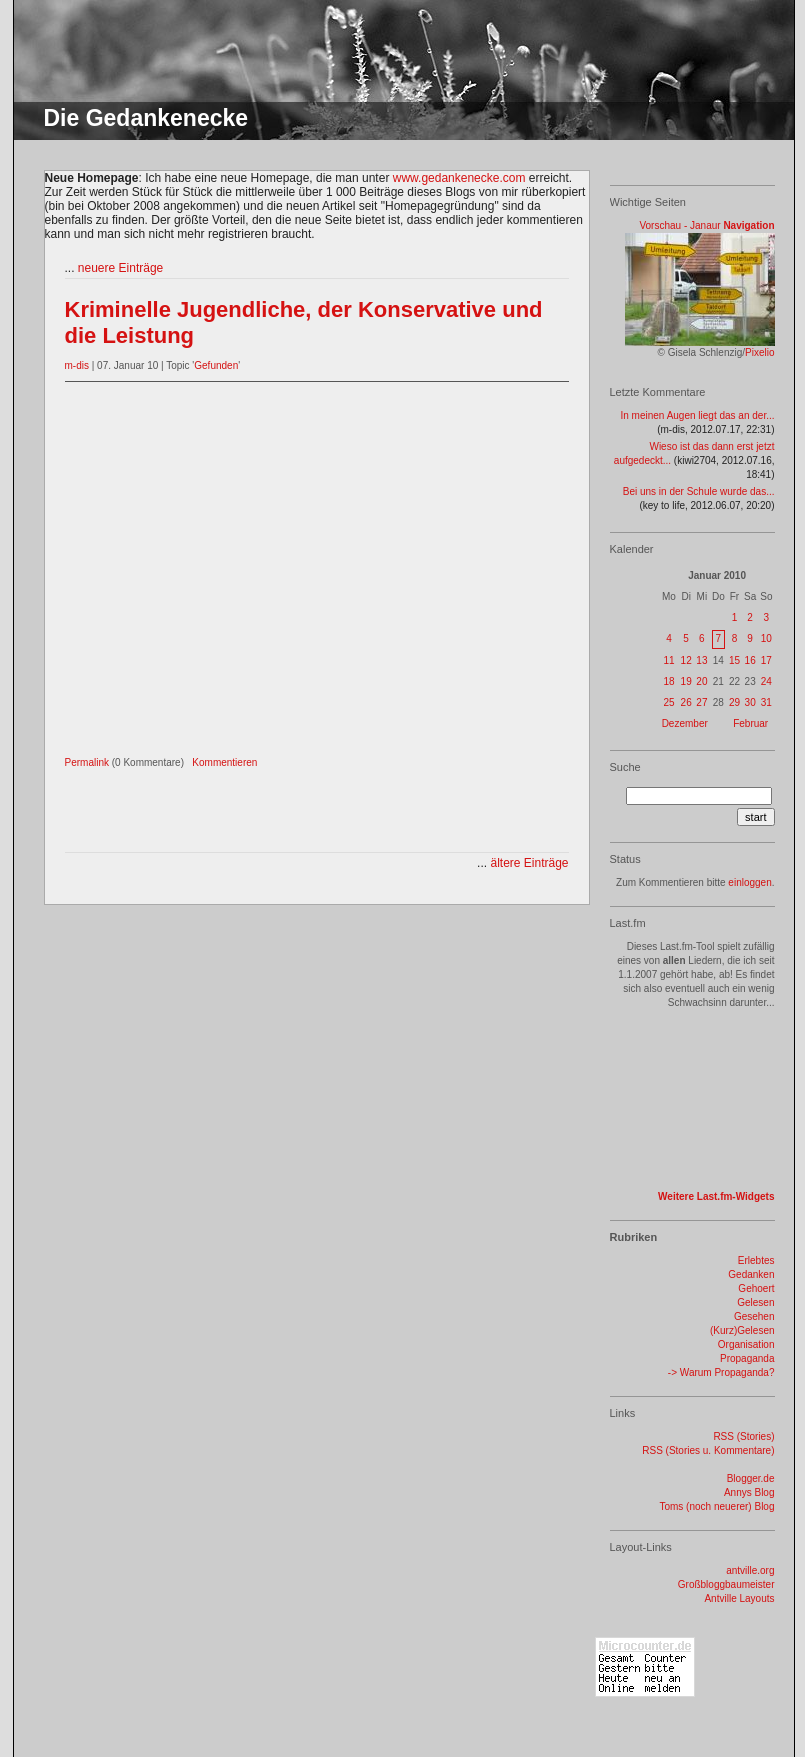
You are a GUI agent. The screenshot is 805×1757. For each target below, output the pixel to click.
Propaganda (747, 1358)
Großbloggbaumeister (726, 1584)
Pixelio (759, 352)
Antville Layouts (739, 1598)
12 (686, 660)
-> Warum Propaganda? (721, 1372)
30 (750, 702)
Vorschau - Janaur (679, 225)
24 (766, 681)
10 (766, 638)
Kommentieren (224, 762)
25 (668, 702)
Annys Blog (749, 1492)
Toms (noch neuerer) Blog (716, 1506)
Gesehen (754, 1316)
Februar (750, 723)
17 (766, 660)
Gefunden (216, 365)
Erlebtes (756, 1260)
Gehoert (756, 1288)
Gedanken (751, 1274)
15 (734, 660)
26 (686, 702)
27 (701, 702)
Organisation (746, 1344)
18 (668, 681)
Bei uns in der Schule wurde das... (699, 491)
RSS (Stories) (743, 1436)
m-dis (77, 365)
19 (686, 681)
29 (734, 702)
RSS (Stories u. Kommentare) (708, 1450)
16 (750, 660)
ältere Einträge (529, 863)
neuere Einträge (120, 268)
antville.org (750, 1570)
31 (766, 702)
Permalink (87, 762)
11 (668, 660)
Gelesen (755, 1302)
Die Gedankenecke (146, 118)
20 (701, 681)
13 (701, 660)
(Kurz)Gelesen (742, 1330)
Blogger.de (751, 1478)
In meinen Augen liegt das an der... (698, 415)
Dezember (685, 723)
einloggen (749, 882)
